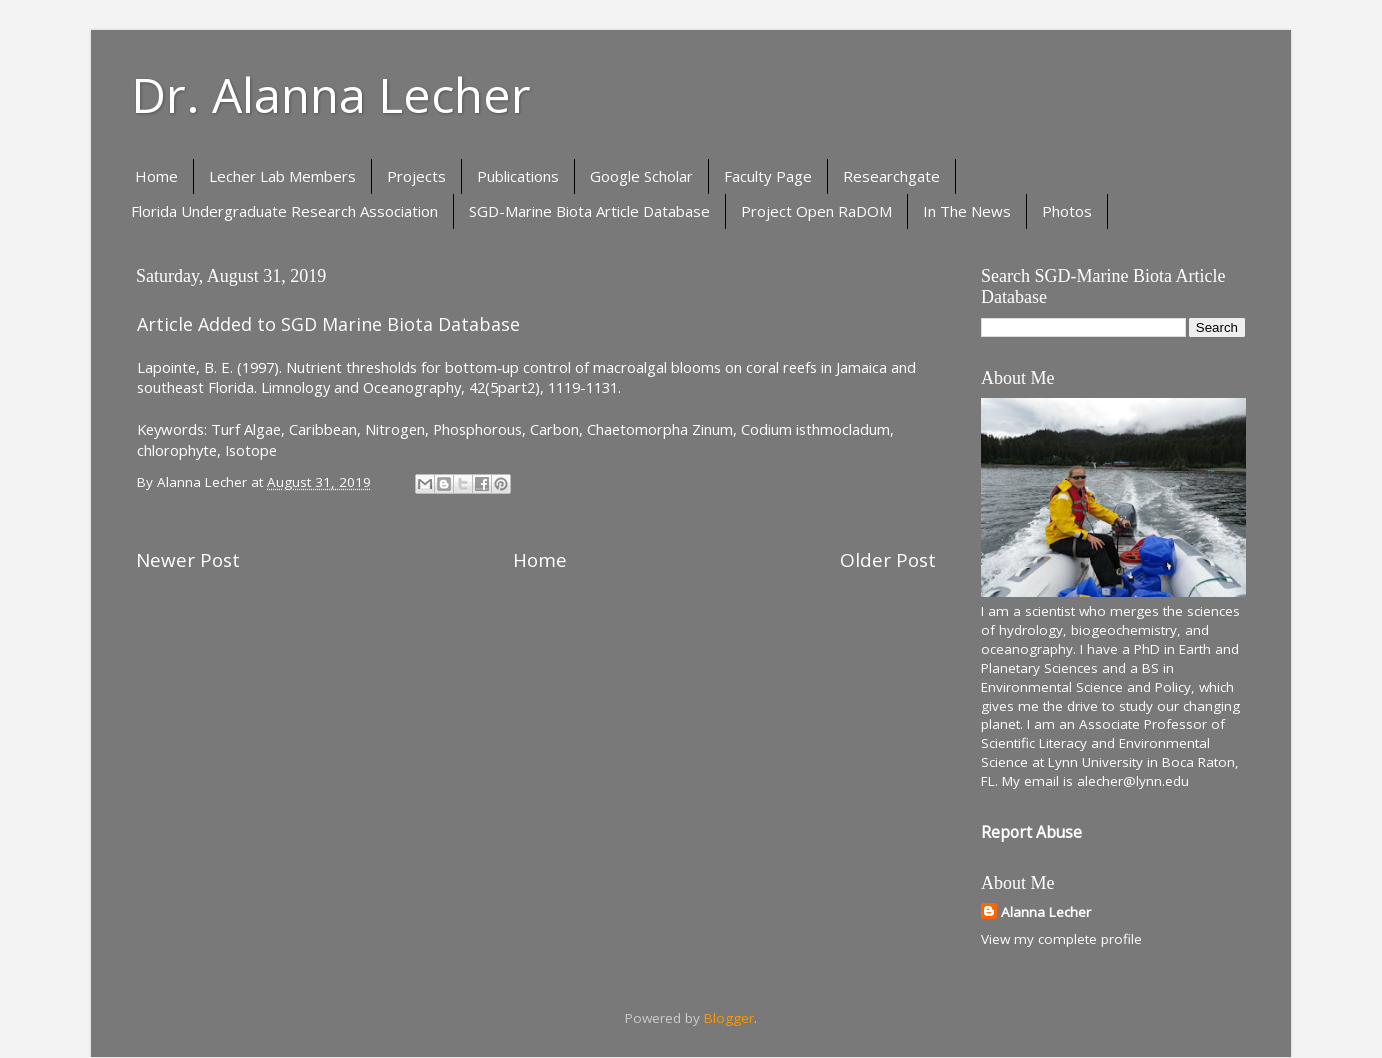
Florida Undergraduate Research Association (284, 211)
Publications (518, 176)
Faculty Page (768, 176)
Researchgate (891, 176)
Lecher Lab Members (282, 176)
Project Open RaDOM (816, 211)
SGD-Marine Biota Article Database (589, 211)
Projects (416, 176)
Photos (1067, 211)
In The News (967, 211)
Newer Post (188, 560)
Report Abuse (1031, 832)
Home (156, 176)
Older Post (888, 560)
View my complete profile (1061, 939)
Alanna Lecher (1046, 912)
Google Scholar (641, 176)
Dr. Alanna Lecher (331, 94)
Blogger (729, 1018)
